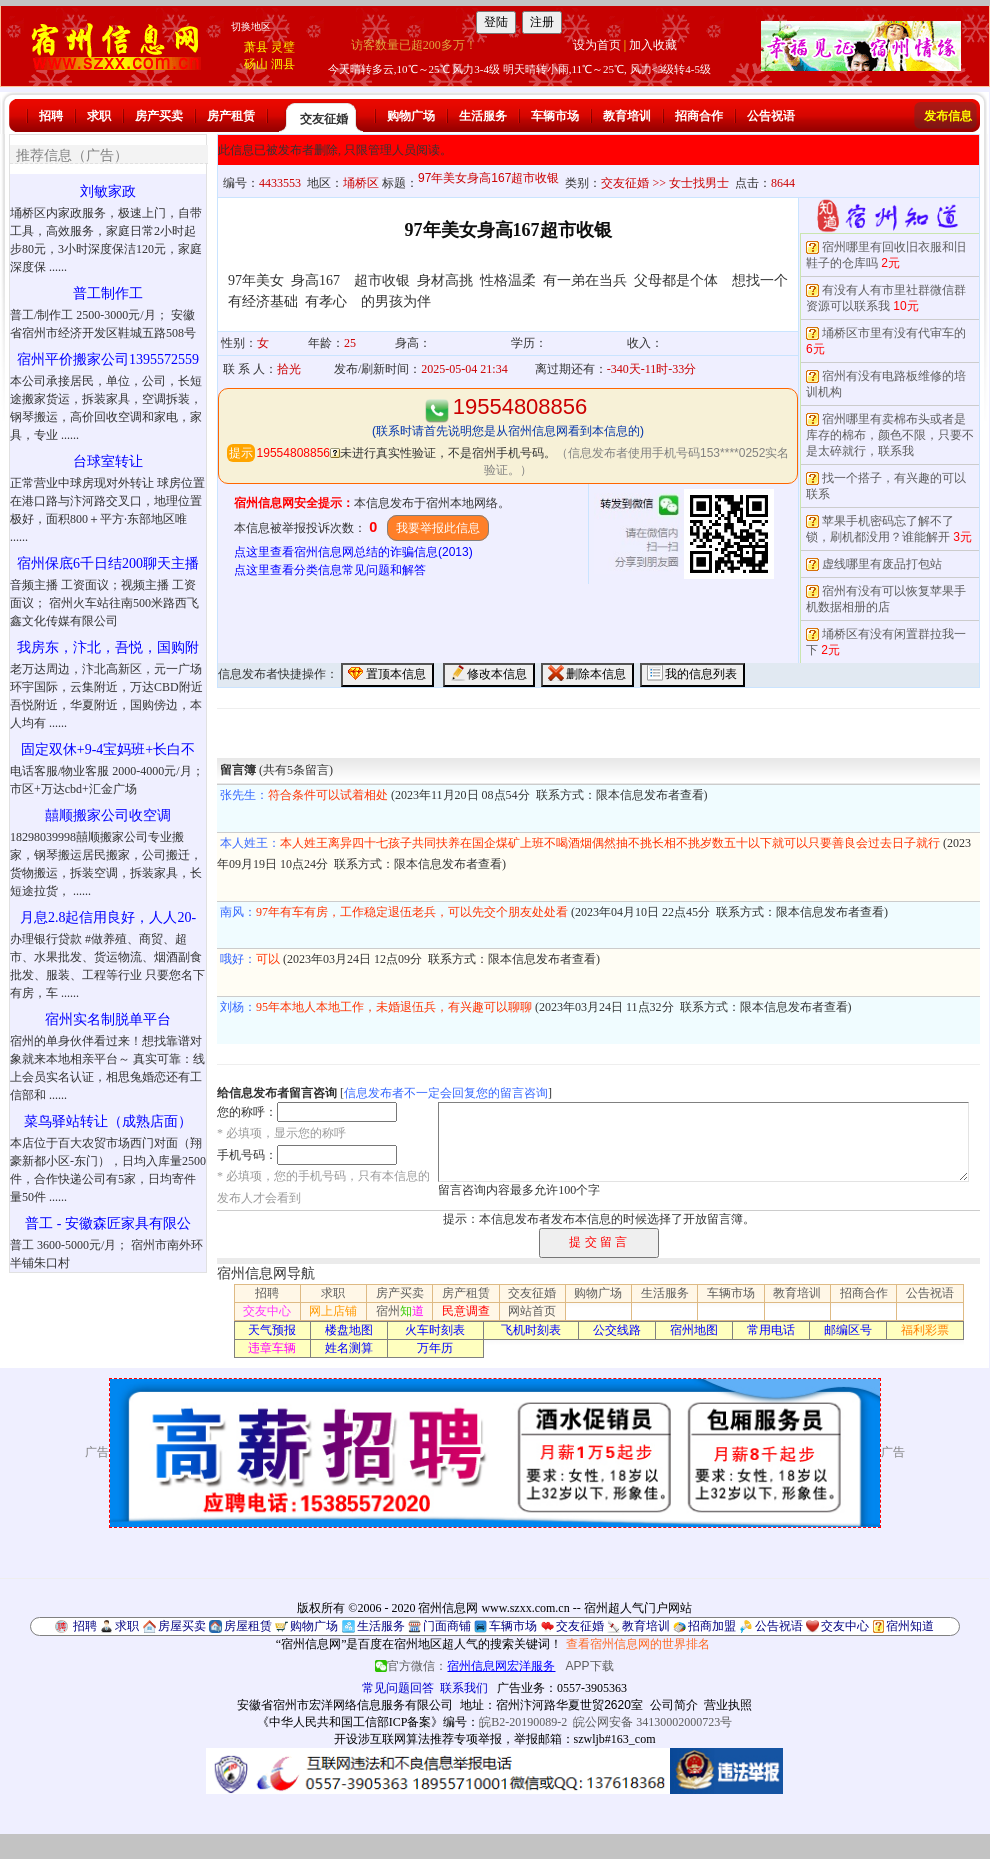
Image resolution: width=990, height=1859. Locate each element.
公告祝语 (771, 116)
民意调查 (466, 1311)
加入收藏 (653, 45)
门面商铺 (447, 1626)
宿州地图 (694, 1330)
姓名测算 (349, 1348)
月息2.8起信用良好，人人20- (108, 917)
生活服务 (483, 116)
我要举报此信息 (438, 528)
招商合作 (699, 116)
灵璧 (283, 47)
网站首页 (532, 1311)
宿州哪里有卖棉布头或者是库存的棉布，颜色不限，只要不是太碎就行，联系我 (890, 435)
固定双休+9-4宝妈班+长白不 (108, 749)
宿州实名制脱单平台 (108, 1019)
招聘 (51, 116)
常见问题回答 (398, 1688)
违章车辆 (272, 1348)
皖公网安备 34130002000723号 (652, 1722)
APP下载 (590, 1666)
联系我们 (464, 1688)
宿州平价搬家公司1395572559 (108, 359)
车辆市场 (555, 116)
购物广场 (411, 116)
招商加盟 (712, 1626)
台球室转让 (108, 461)
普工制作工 (108, 293)
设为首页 (597, 45)
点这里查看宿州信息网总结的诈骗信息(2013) (353, 552)
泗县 (283, 64)
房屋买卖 (182, 1626)
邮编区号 (848, 1330)
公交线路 (617, 1330)
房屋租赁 (248, 1626)
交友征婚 (324, 119)
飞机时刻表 (531, 1330)
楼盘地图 (349, 1330)
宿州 (400, 1311)
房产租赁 (231, 116)
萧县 (256, 47)
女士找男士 (699, 183)
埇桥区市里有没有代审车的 (894, 333)
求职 (99, 116)
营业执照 (728, 1705)
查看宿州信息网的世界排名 (638, 1644)
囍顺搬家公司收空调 (108, 815)
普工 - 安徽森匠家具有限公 (108, 1223)
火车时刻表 (435, 1330)
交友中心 (267, 1311)
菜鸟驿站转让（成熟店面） (108, 1121)
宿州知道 (910, 1626)
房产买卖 (159, 116)
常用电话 (771, 1330)
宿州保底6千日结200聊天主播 (108, 563)
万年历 (435, 1348)
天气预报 (272, 1330)
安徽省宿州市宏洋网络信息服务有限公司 (345, 1705)
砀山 (256, 64)
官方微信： (466, 1666)
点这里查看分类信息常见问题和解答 (330, 570)
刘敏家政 (108, 191)
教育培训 (627, 116)
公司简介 (674, 1705)
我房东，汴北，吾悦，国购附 (108, 647)
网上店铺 (333, 1311)
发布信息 (948, 116)
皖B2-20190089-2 (523, 1722)
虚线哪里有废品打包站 (882, 564)
